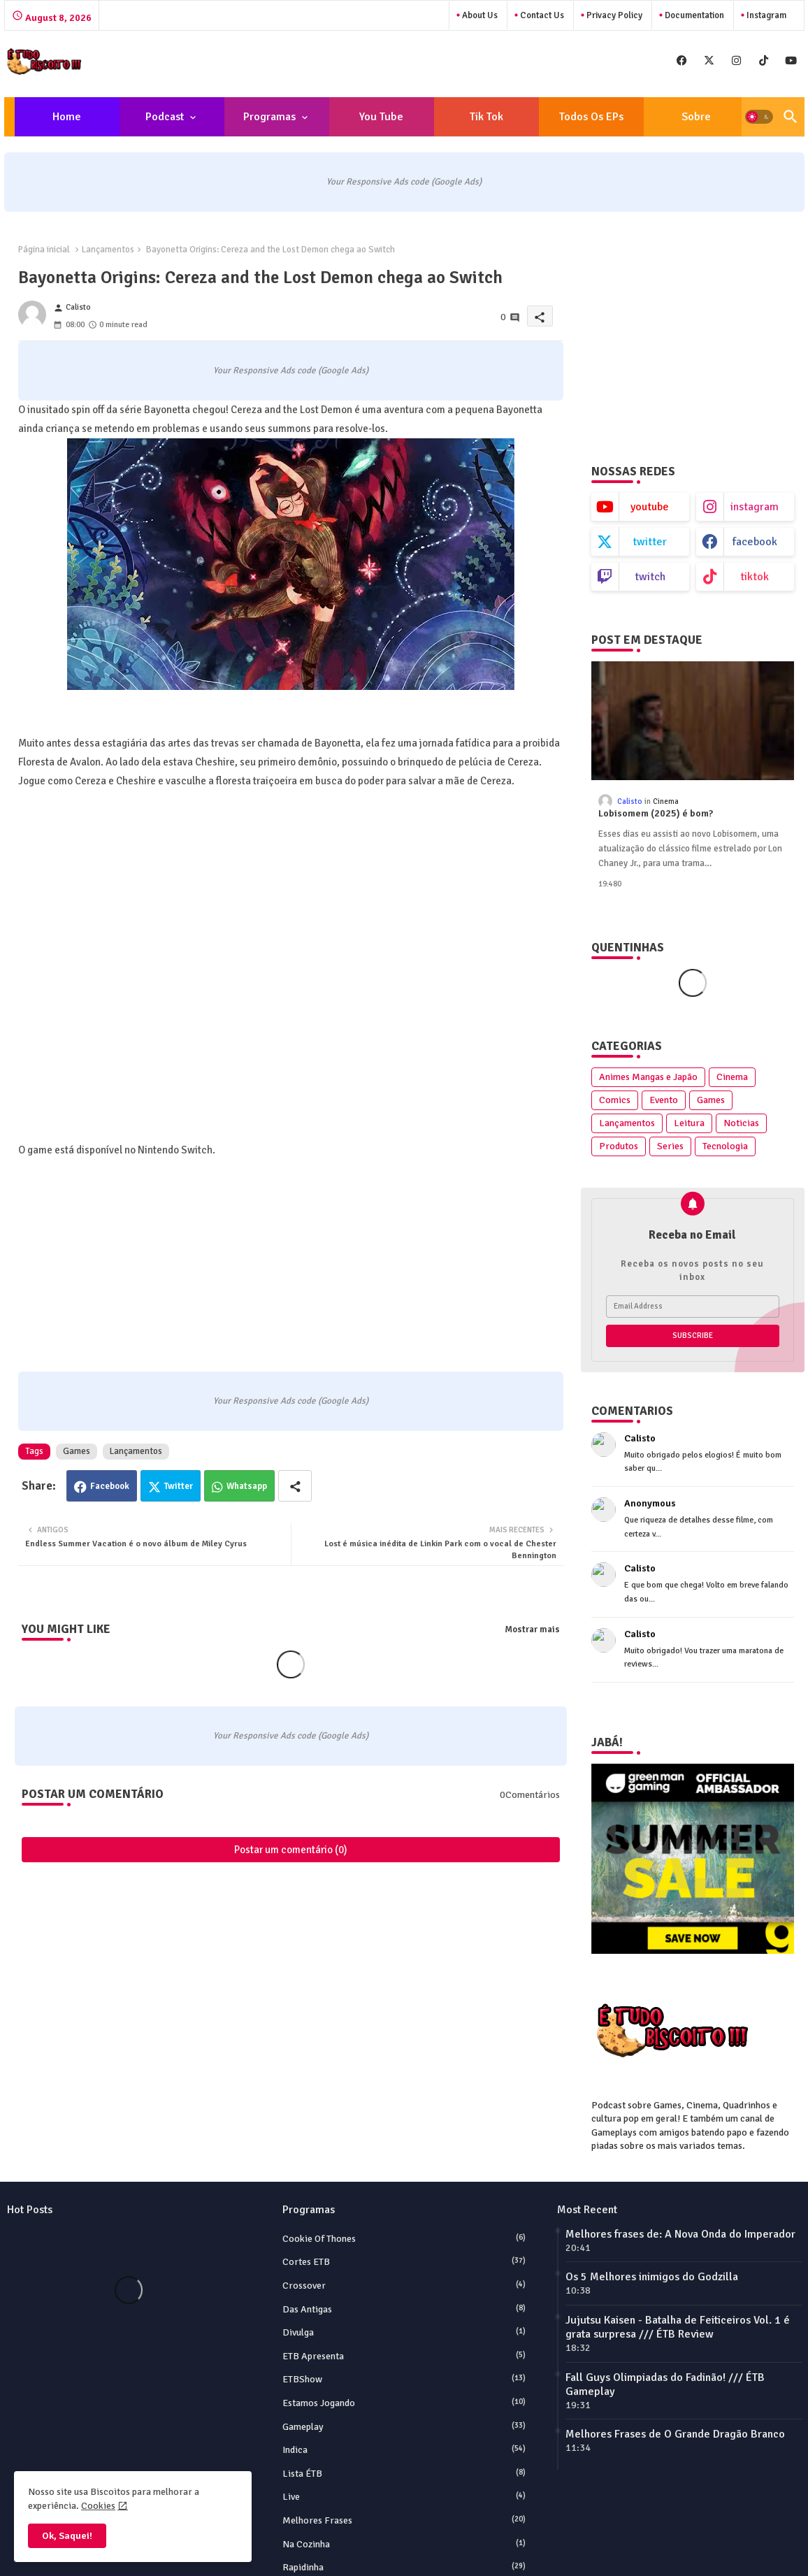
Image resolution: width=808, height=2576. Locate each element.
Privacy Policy (613, 15)
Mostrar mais (532, 1629)
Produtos (618, 1146)
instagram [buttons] (754, 507)
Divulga (404, 2332)
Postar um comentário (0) (290, 1849)
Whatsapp (246, 1486)
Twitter (178, 1486)
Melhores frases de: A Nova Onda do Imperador (680, 2234)
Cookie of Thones (404, 2238)
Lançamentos (108, 249)
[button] (759, 117)
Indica (404, 2449)
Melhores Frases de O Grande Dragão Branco (675, 2434)
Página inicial (44, 249)
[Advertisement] (678, 330)
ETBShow (404, 2379)
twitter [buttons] (650, 542)
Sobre (696, 117)
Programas (269, 117)
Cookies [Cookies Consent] (98, 2506)
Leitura (689, 1123)
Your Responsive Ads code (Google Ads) (404, 181)
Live (404, 2496)
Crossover (404, 2285)
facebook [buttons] (755, 542)
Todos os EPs (591, 117)
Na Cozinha (404, 2544)
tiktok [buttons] (754, 577)
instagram (765, 15)
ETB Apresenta (404, 2356)
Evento (663, 1100)
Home (66, 117)
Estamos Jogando (404, 2402)
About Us (479, 15)
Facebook (109, 1486)
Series (670, 1146)
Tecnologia (725, 1146)
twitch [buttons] (650, 577)
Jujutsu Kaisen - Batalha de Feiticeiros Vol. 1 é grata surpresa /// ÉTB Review (677, 2327)
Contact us (541, 15)
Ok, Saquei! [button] (67, 2536)
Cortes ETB (404, 2261)
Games (76, 1451)
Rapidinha (404, 2567)
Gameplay (404, 2426)
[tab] (67, 116)
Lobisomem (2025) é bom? (655, 813)
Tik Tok (486, 117)
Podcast (164, 117)
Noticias (741, 1123)
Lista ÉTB (404, 2473)
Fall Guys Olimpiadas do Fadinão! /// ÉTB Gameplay (665, 2384)
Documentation (693, 15)
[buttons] (682, 60)
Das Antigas (404, 2309)
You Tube (381, 117)
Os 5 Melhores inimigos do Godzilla (651, 2277)
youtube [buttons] (649, 507)
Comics (614, 1100)
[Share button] (295, 1486)
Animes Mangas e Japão (648, 1077)
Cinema (732, 1077)
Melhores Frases (404, 2520)
